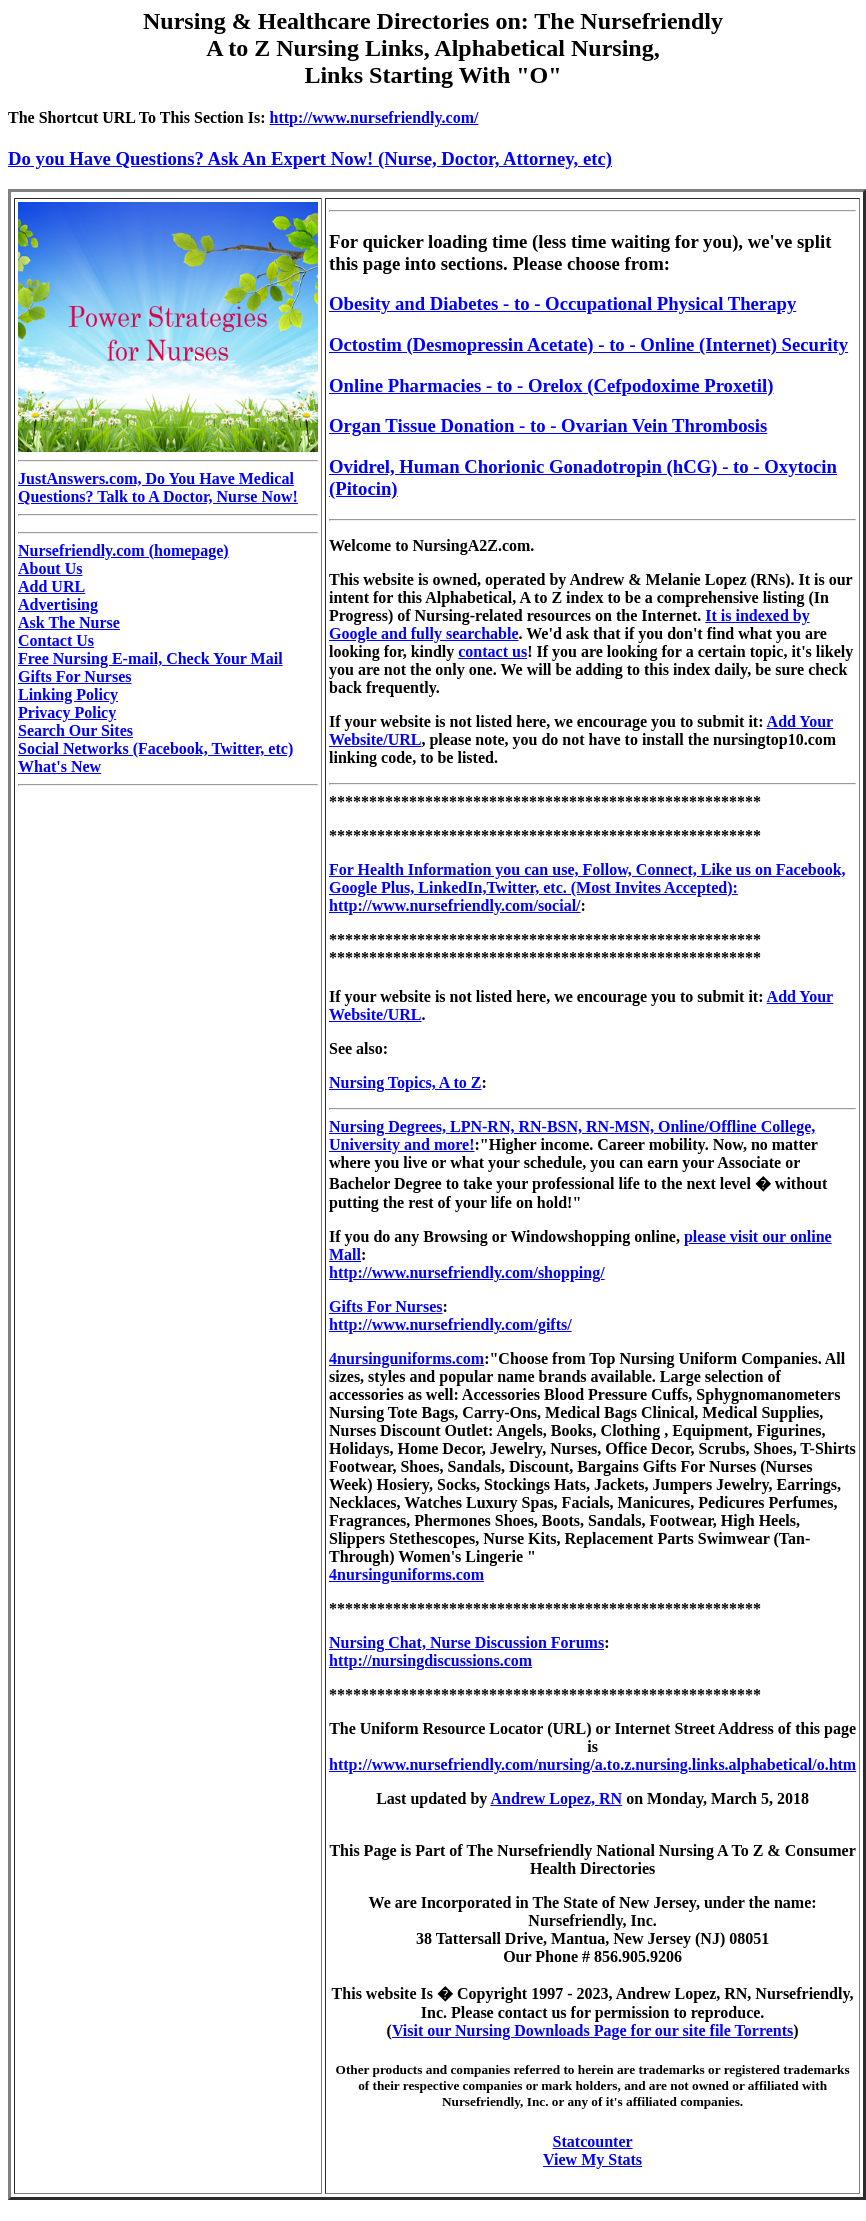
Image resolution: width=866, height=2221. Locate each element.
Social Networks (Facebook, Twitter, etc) (155, 748)
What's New (59, 766)
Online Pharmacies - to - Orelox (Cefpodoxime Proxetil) (551, 385)
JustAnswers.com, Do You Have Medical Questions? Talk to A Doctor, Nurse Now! (158, 487)
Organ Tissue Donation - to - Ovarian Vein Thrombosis (548, 425)
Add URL (51, 586)
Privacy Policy (67, 712)
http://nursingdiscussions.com (430, 1660)
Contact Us (56, 640)
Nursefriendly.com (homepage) (123, 550)
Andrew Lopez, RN (556, 1798)
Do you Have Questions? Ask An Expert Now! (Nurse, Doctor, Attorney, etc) (310, 158)
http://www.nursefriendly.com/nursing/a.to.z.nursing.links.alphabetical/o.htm (592, 1764)
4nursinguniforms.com (406, 1358)
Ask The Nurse (69, 622)
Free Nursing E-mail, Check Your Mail (150, 658)
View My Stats (592, 2159)
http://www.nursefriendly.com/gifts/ (450, 1324)
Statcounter (593, 2141)
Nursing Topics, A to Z (405, 1082)
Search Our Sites (75, 730)
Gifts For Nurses (74, 676)
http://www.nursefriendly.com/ (374, 117)
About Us (50, 568)
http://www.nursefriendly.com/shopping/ (467, 1272)
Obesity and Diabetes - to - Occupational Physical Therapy (562, 303)
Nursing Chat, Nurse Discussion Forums (466, 1642)
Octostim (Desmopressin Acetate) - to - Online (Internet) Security (588, 344)
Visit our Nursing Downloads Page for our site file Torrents (592, 2030)
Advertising (58, 604)
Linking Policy (68, 694)
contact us (492, 651)
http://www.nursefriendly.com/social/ (455, 905)
